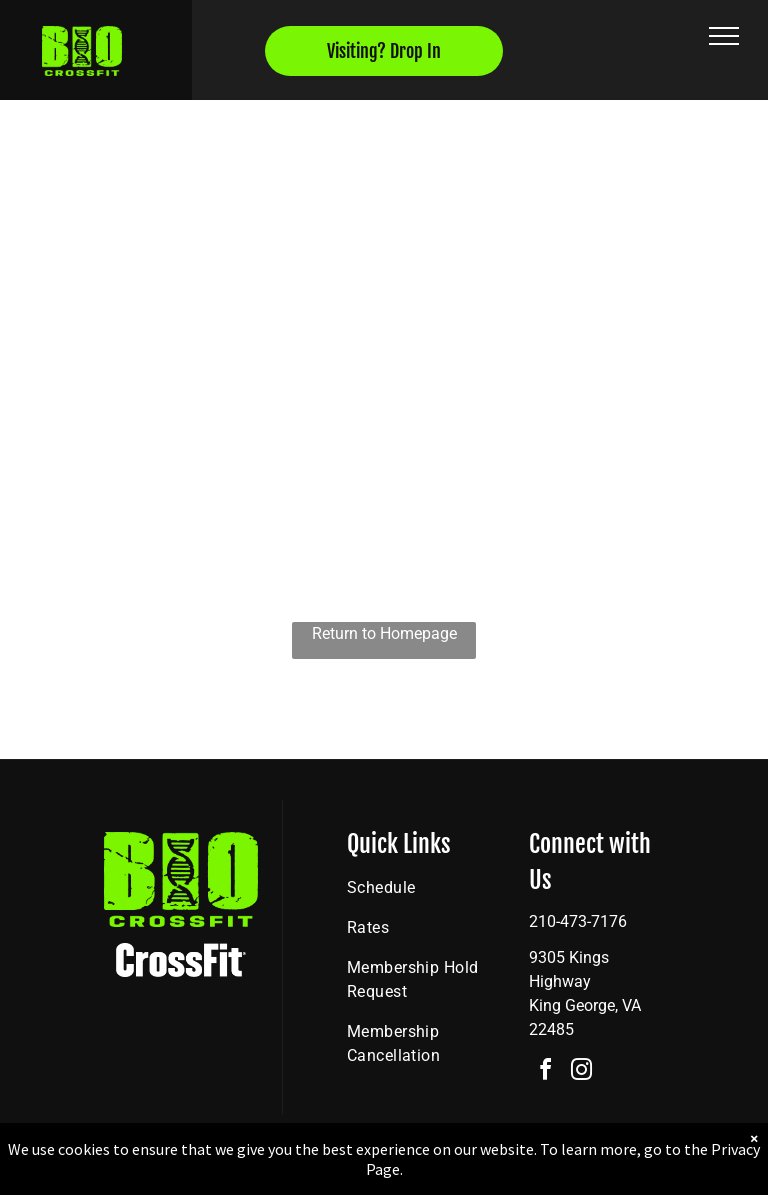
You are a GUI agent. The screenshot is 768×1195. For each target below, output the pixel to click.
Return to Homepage (384, 633)
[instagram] (581, 1072)
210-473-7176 (578, 921)
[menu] (724, 36)
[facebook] (545, 1072)
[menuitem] (419, 888)
